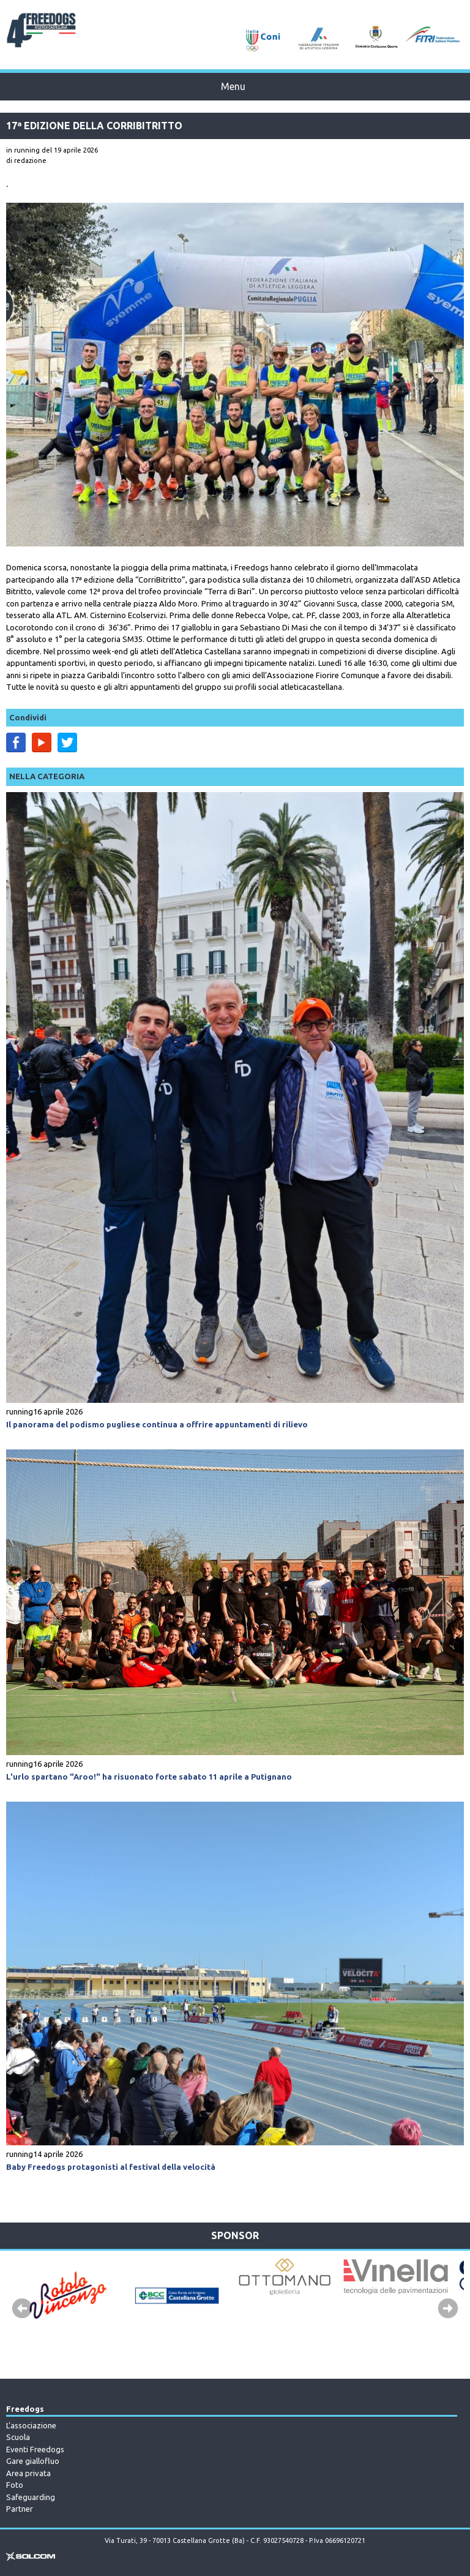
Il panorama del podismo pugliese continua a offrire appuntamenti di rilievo (157, 1424)
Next (448, 2309)
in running (23, 150)
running (19, 1411)
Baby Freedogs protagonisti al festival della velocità (110, 2166)
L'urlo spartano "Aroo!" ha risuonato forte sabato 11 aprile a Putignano (149, 1776)
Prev (22, 2309)
